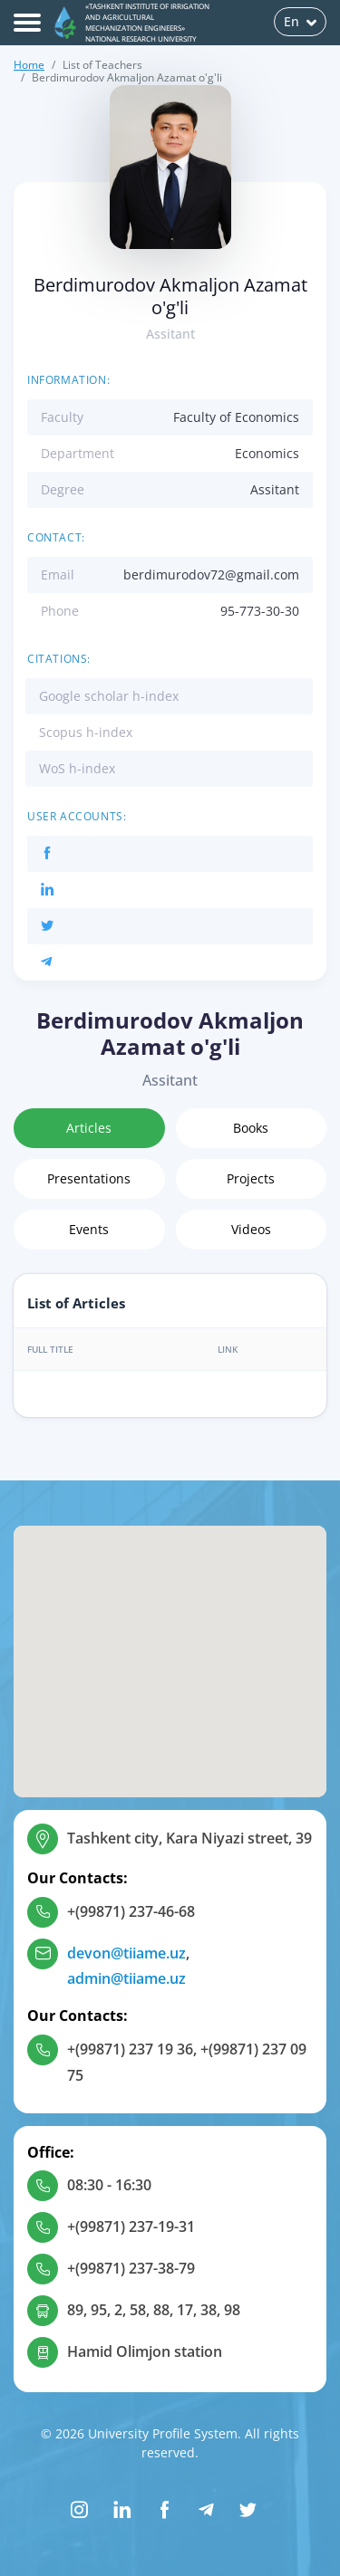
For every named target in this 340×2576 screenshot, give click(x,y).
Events (89, 1229)
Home (29, 64)
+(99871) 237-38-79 (131, 2268)
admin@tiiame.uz (126, 1978)
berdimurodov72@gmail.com (211, 574)
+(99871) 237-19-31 (131, 2226)
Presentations (89, 1178)
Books (250, 1127)
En (300, 21)
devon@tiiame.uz (126, 1953)
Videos (251, 1229)
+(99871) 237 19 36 (130, 2049)
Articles (89, 1127)
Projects (251, 1178)
